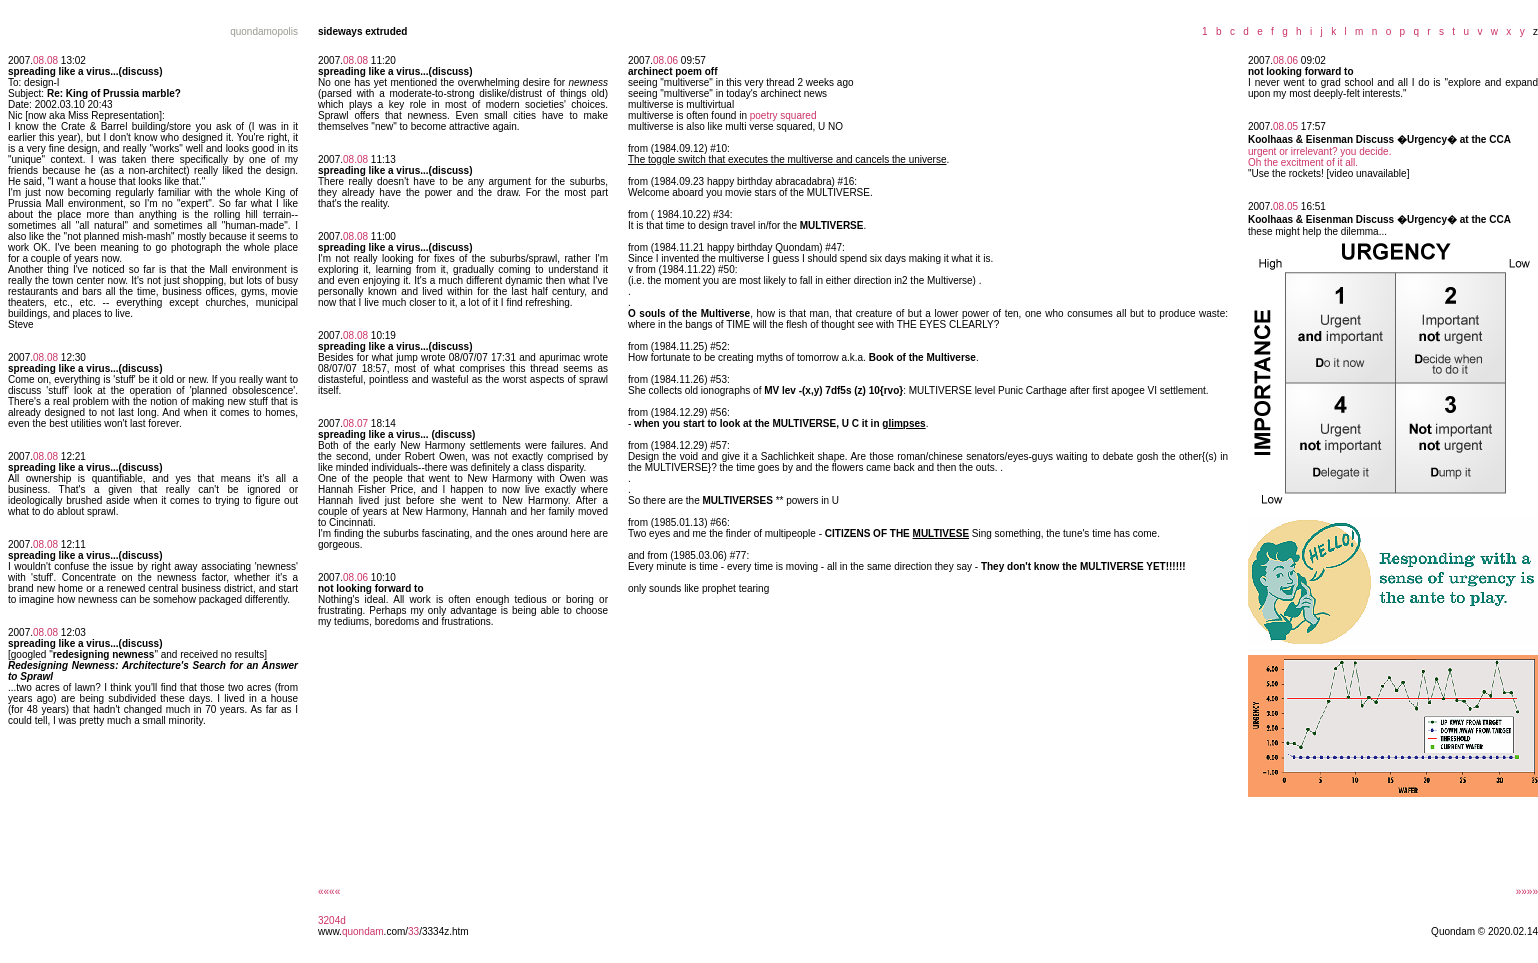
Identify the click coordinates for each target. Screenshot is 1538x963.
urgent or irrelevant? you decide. (1319, 151)
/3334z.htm (443, 931)
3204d (332, 920)
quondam (363, 931)
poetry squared (783, 115)
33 (413, 931)
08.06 (355, 577)
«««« (329, 891)
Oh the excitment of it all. (1303, 162)
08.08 (45, 60)
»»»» (1527, 891)
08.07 (355, 423)
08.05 (1285, 126)
